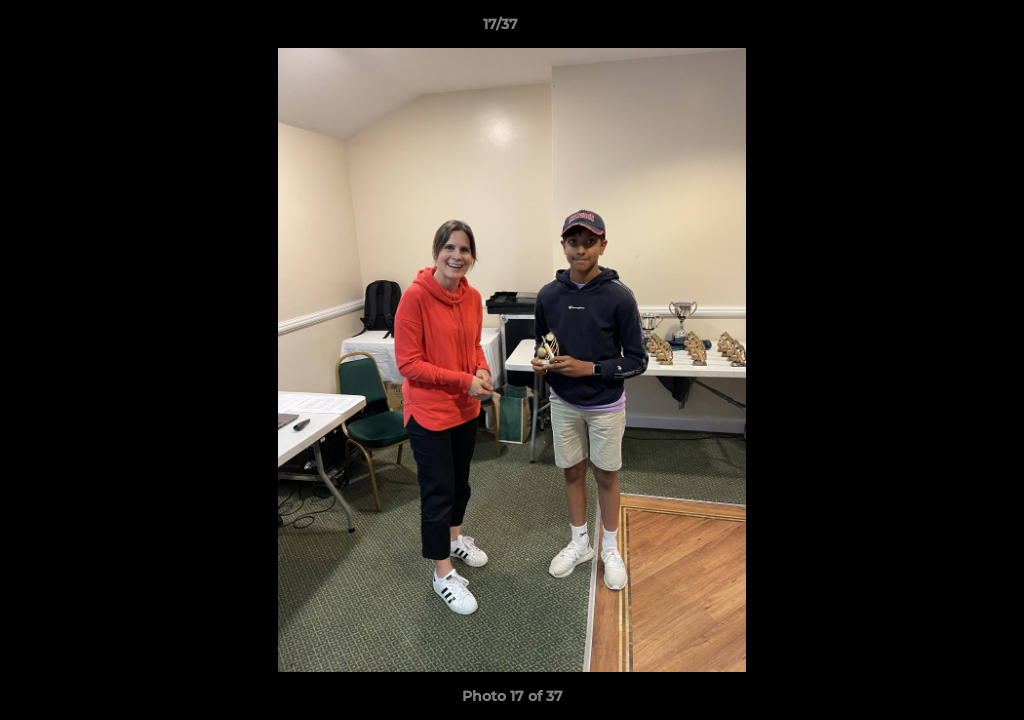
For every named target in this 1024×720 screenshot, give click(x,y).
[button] (940, 29)
